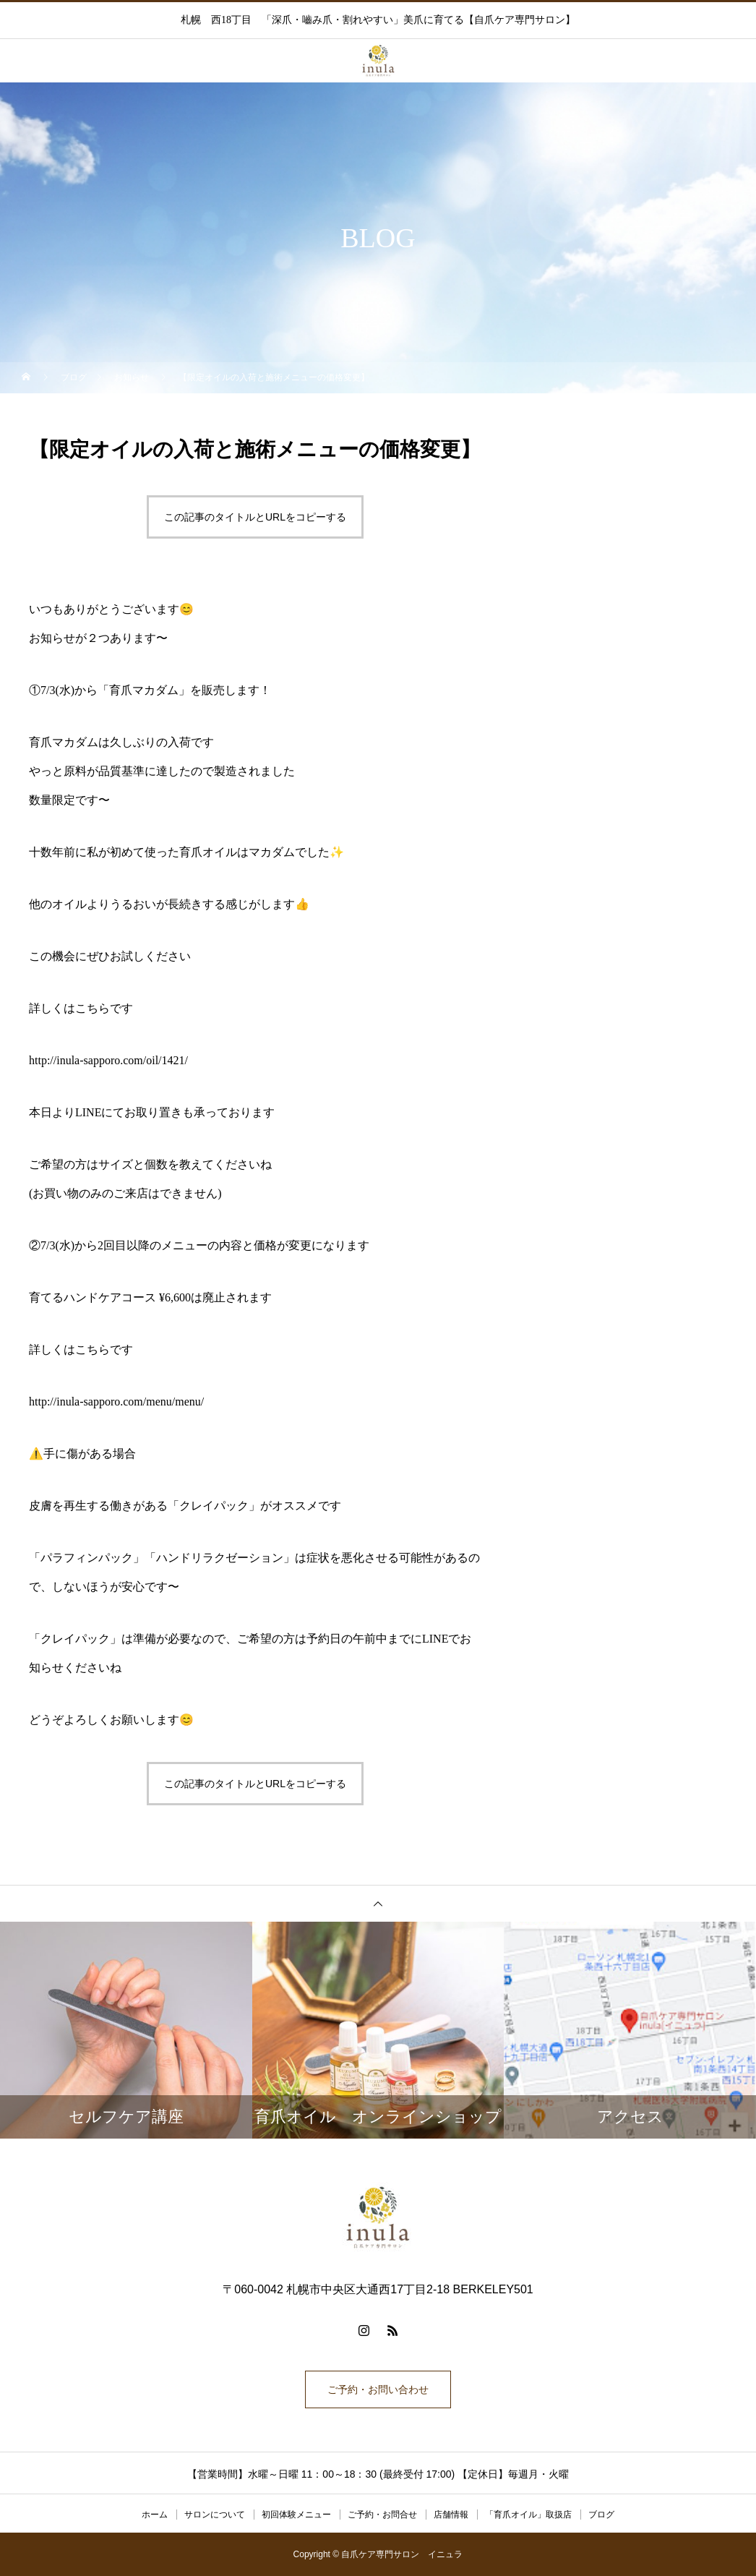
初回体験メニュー (296, 2514)
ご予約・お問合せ (382, 2514)
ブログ (601, 2514)
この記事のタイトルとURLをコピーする (255, 517)
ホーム (155, 2514)
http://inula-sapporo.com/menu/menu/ (116, 1401)
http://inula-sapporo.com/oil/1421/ (108, 1060)
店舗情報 (451, 2514)
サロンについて (214, 2514)
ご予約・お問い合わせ (378, 2389)
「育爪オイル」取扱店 (528, 2514)
